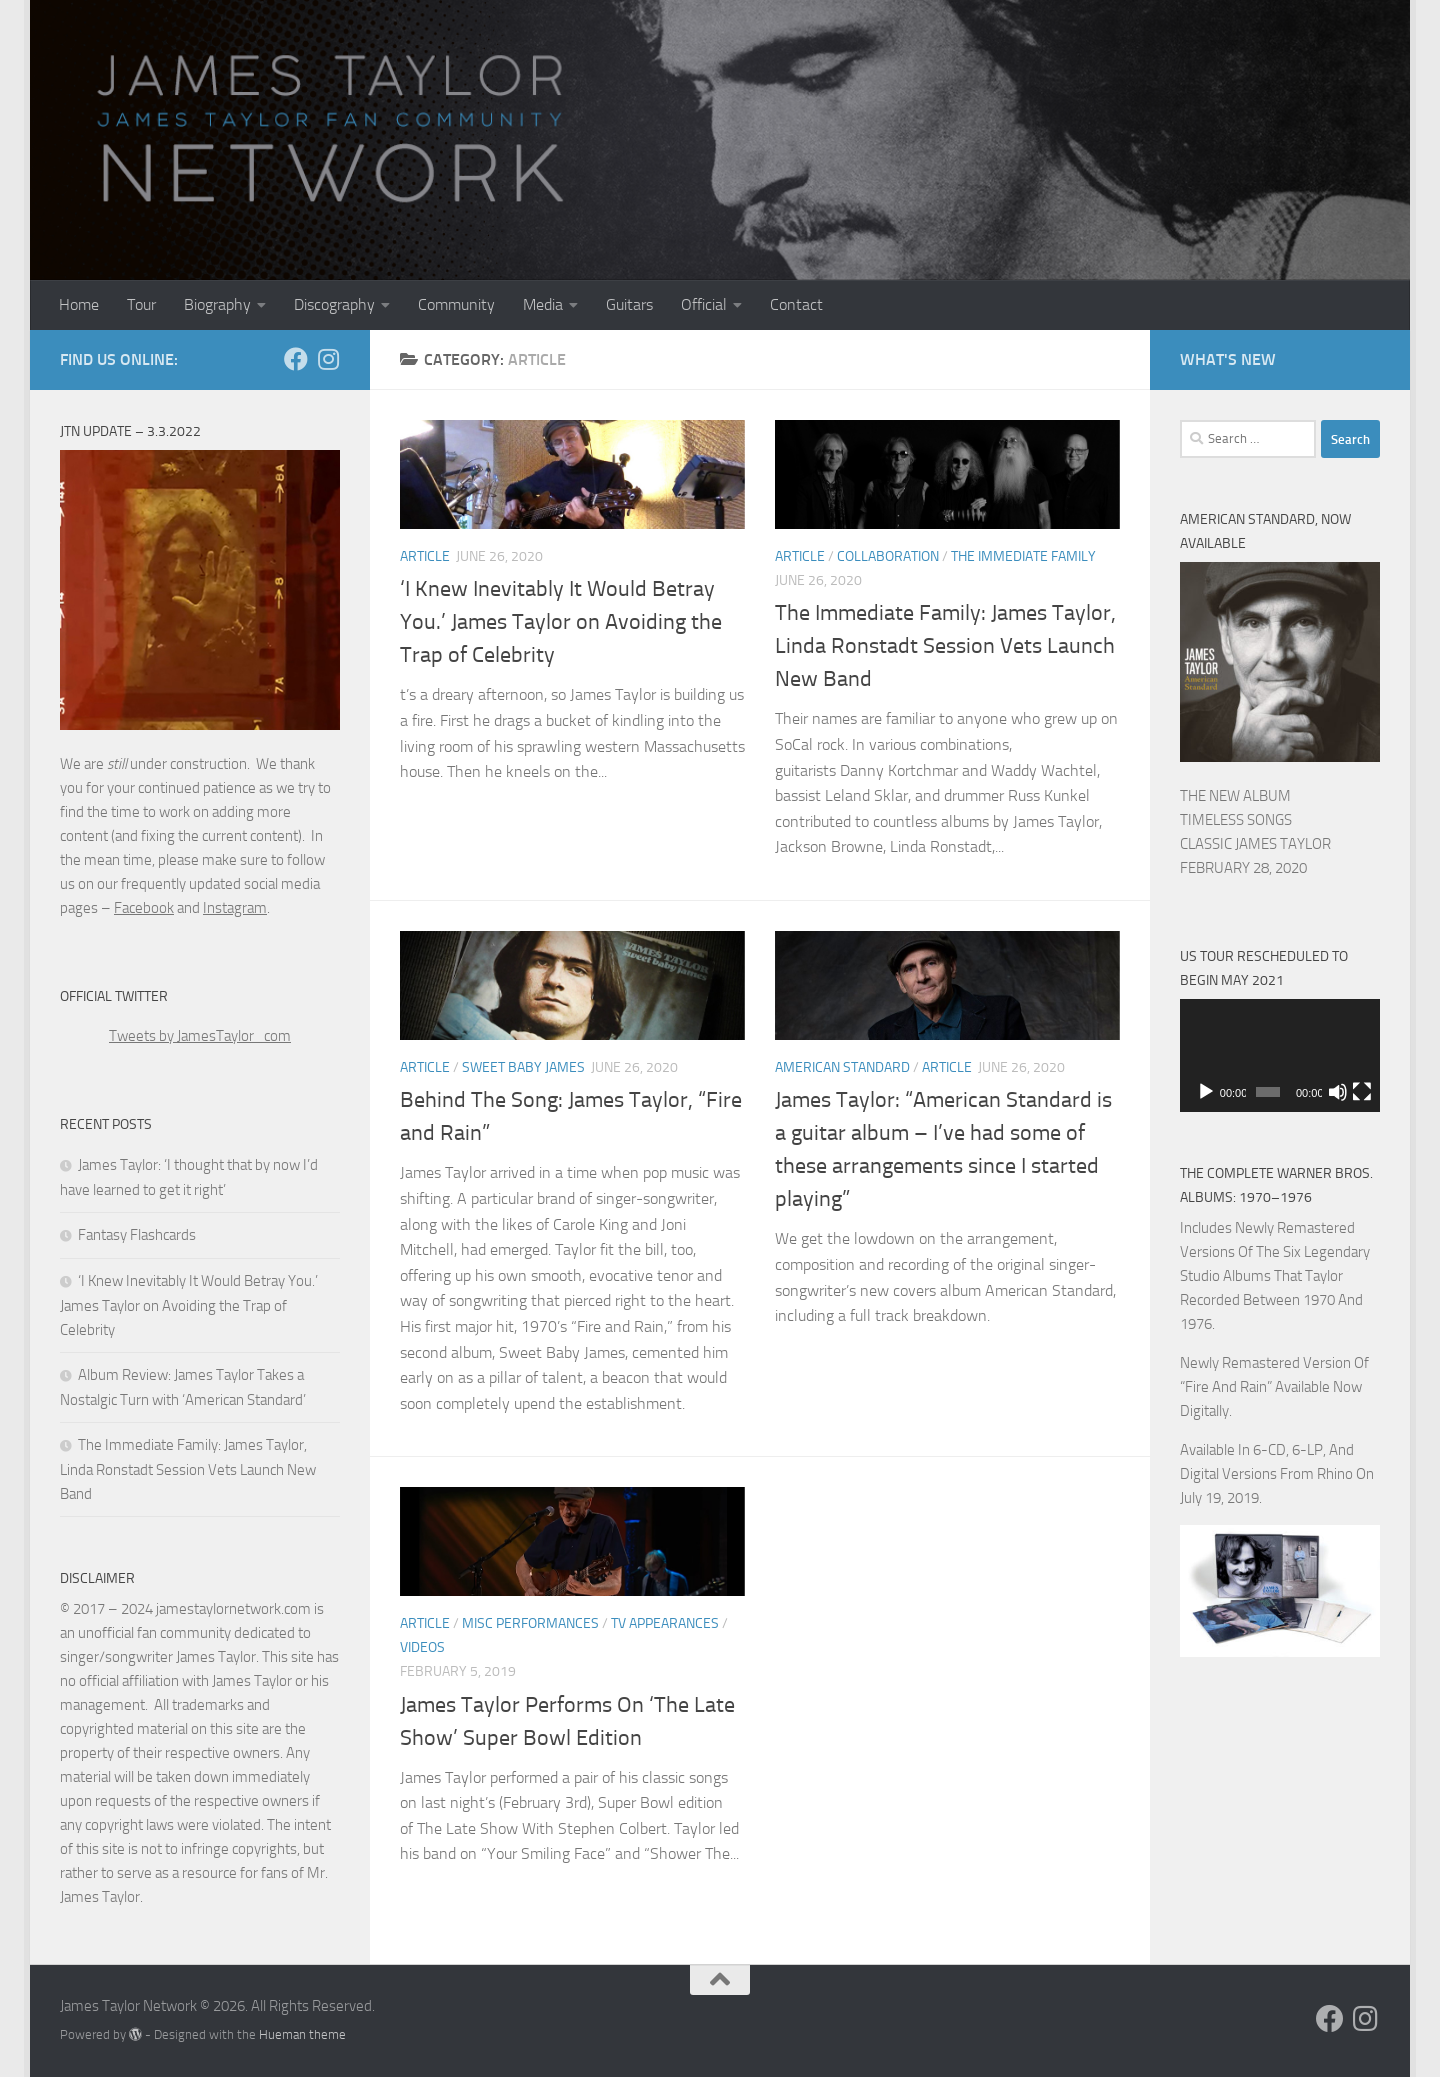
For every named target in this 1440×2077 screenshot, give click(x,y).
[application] (1280, 1055)
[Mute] (1338, 1092)
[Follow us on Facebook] (296, 359)
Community (456, 304)
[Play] (1206, 1092)
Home (79, 304)
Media (543, 304)
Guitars (629, 304)
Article (425, 556)
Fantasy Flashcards (137, 1235)
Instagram (235, 908)
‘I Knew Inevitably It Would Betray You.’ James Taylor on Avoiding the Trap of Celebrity (561, 622)
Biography (217, 304)
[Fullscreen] (1362, 1092)
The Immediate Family (1023, 556)
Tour (141, 304)
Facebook (144, 908)
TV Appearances (665, 1623)
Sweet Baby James (523, 1067)
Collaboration (888, 556)
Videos (422, 1647)
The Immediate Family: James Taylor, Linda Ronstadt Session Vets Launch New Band (945, 646)
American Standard (842, 1067)
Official (704, 304)
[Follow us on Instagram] (328, 359)
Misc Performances (530, 1623)
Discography (334, 304)
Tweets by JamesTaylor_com (200, 1036)
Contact (796, 304)
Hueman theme (302, 2034)
